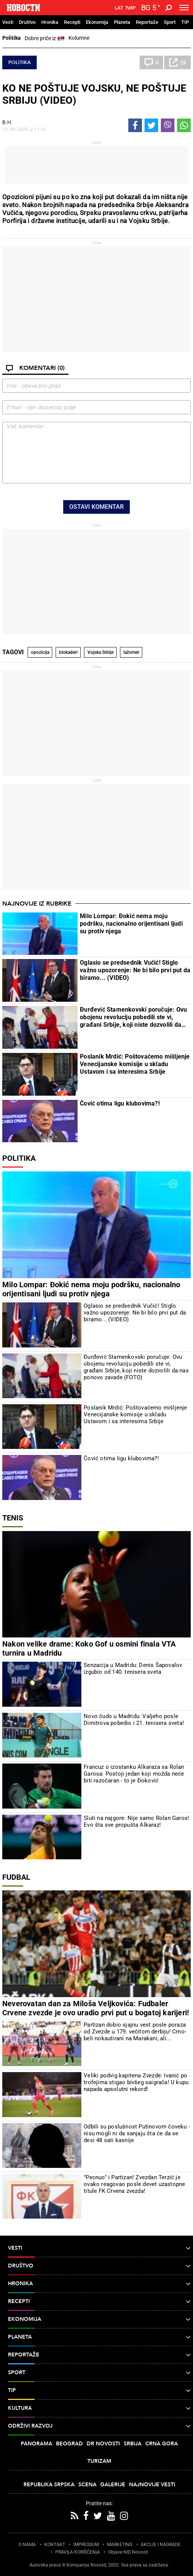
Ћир (130, 8)
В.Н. (7, 122)
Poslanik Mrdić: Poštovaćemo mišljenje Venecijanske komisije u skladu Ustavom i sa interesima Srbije (135, 1064)
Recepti (72, 22)
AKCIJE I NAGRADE (161, 2544)
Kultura (99, 2408)
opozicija (40, 652)
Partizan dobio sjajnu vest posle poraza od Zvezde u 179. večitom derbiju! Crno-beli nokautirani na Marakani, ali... (135, 2031)
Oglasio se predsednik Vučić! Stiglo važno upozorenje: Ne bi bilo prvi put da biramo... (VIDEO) (135, 970)
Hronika (49, 22)
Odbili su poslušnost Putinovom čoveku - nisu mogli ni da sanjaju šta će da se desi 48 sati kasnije (137, 2133)
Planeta (122, 22)
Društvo (27, 22)
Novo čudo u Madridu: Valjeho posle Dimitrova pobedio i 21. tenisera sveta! (134, 1719)
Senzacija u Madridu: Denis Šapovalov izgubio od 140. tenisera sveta (133, 1668)
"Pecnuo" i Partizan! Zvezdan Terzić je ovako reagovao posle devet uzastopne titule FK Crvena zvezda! (134, 2184)
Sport (170, 22)
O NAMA (27, 2544)
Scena (87, 2484)
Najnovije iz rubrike (37, 904)
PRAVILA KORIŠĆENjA (77, 2552)
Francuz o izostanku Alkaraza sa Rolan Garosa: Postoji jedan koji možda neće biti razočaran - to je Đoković (134, 1774)
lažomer (131, 652)
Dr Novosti (103, 2443)
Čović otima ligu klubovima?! (120, 1103)
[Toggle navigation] (184, 7)
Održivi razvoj (99, 2426)
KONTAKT (54, 2544)
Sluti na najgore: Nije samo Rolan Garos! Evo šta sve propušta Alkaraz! (136, 1821)
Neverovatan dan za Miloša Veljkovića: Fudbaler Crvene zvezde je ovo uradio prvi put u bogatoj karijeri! (95, 2008)
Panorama (36, 2443)
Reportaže (147, 22)
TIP (185, 22)
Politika (11, 38)
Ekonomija (97, 22)
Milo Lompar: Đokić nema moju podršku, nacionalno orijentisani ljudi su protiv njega (131, 923)
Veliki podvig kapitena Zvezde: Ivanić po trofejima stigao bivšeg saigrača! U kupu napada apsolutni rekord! (136, 2082)
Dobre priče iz (45, 38)
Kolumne (78, 38)
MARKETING (119, 2544)
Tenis (12, 1517)
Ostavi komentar (96, 506)
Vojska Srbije (100, 652)
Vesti (7, 22)
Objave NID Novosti (128, 2552)
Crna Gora (161, 2443)
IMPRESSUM (86, 2544)
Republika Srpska (49, 2484)
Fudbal (16, 1877)
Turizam (99, 2461)
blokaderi (68, 652)
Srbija (133, 2443)
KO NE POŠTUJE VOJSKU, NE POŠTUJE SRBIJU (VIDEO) (94, 94)
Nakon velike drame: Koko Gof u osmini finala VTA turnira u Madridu (89, 1648)
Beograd (69, 2443)
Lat (119, 8)
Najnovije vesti (152, 2484)
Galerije (112, 2484)
